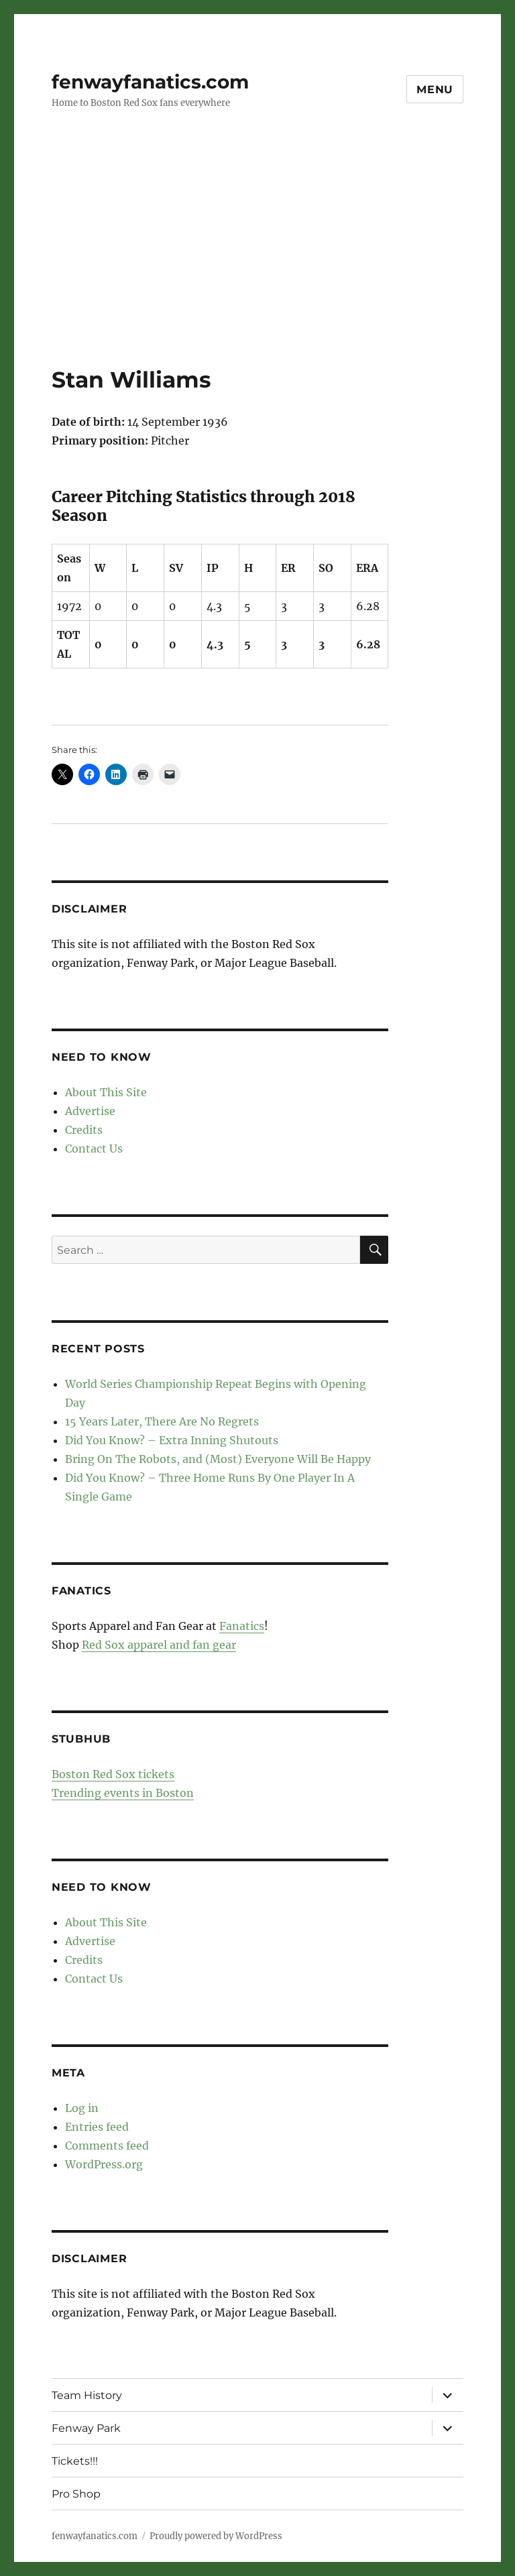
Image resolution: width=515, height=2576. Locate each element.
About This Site (106, 1092)
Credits (84, 1129)
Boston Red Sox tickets (113, 1774)
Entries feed (97, 2126)
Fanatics (241, 1626)
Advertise (90, 1111)
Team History (87, 2395)
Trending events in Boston (123, 1793)
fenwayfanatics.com (150, 81)
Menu (434, 89)
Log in (82, 2108)
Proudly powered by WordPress (216, 2536)
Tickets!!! (75, 2461)
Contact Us (94, 1148)
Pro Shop (76, 2493)
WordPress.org (104, 2164)
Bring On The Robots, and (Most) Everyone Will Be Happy (218, 1459)
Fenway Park (86, 2428)
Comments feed (107, 2145)
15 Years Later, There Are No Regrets (162, 1421)
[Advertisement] (260, 266)
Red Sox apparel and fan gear (159, 1644)
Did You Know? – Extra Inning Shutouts (171, 1440)
